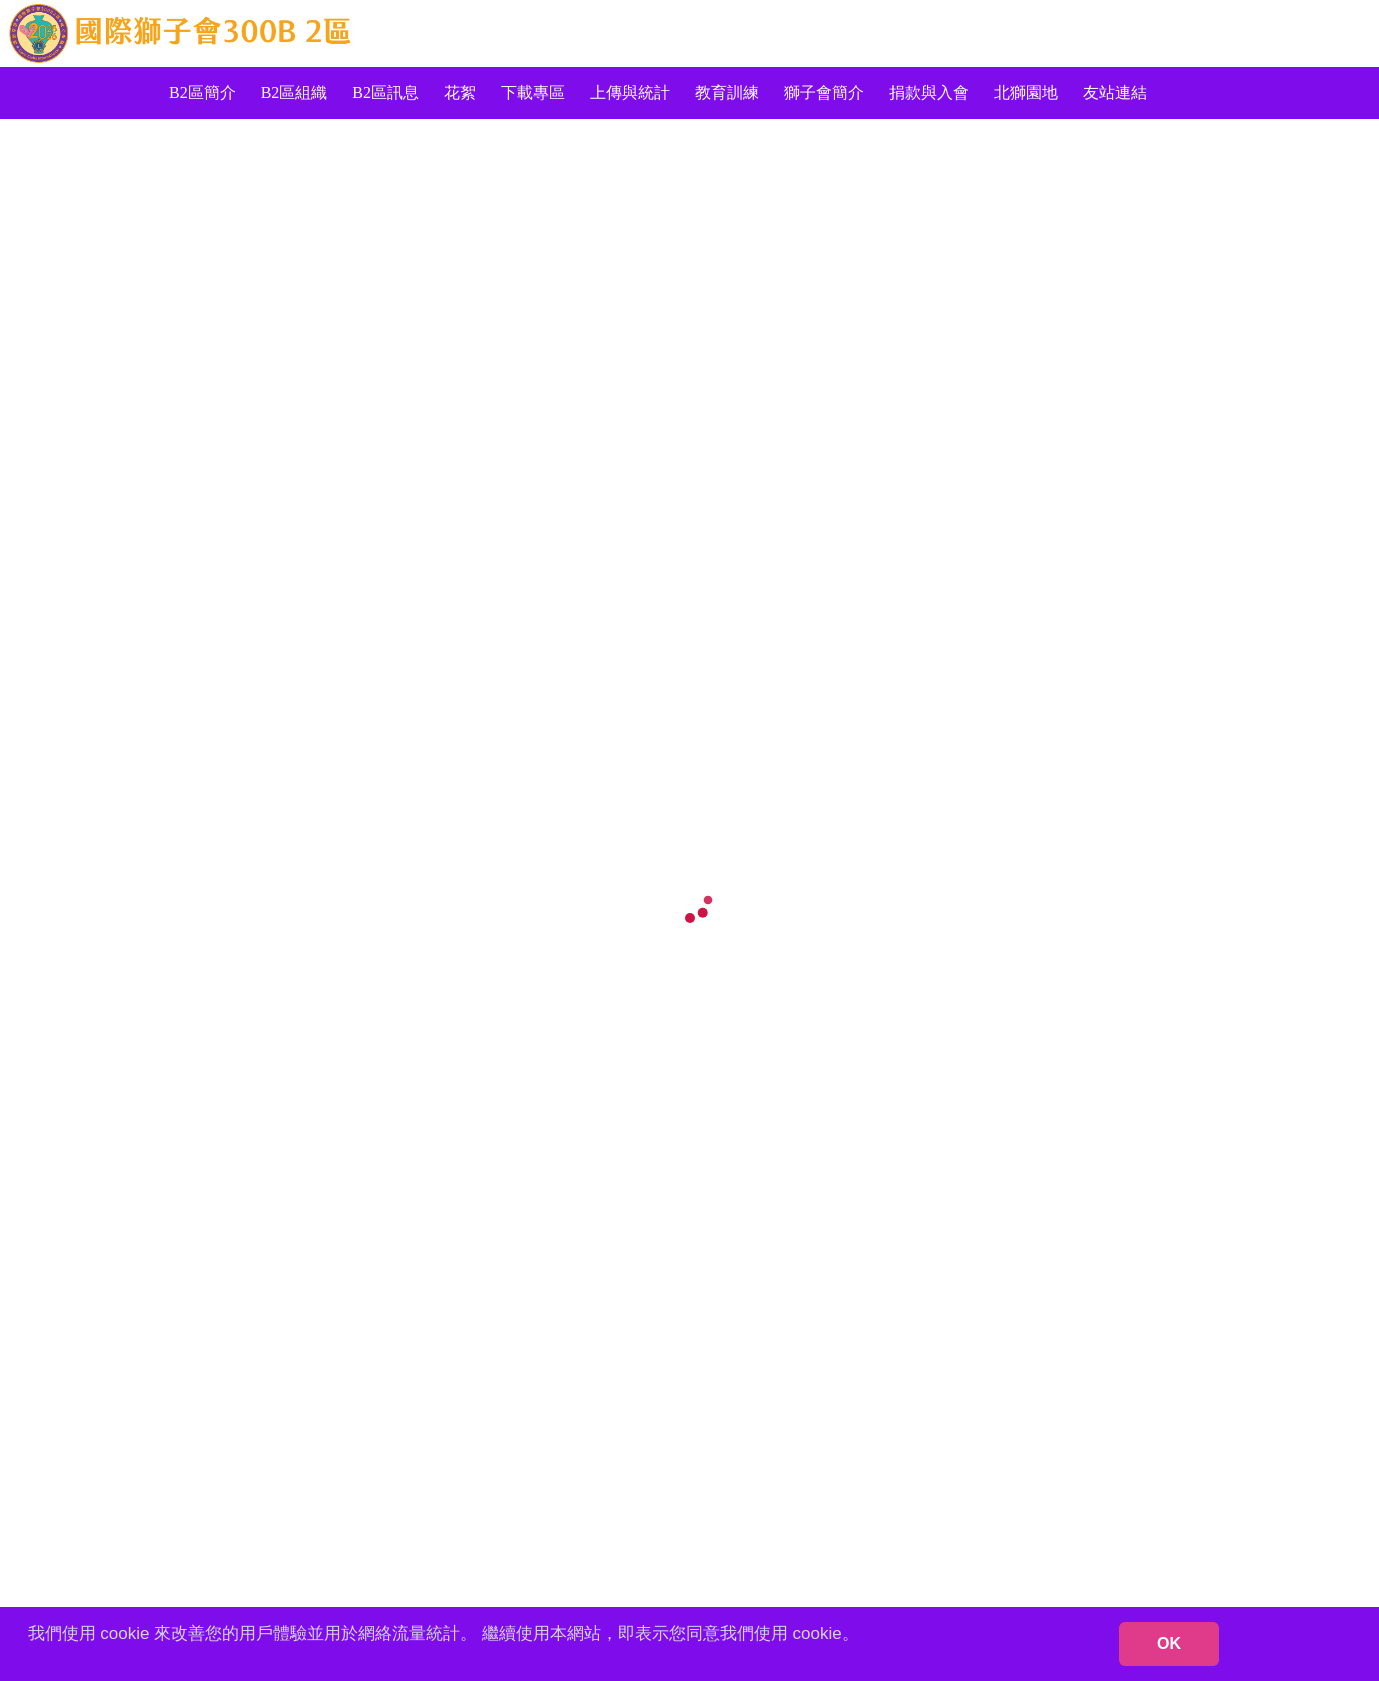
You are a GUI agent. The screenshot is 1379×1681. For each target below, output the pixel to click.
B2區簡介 (202, 92)
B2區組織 (294, 92)
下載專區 (533, 92)
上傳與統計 (630, 92)
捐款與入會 (929, 92)
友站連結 (1115, 92)
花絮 (460, 92)
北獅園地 (1026, 92)
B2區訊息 (385, 92)
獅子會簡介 (824, 92)
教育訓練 (727, 92)
